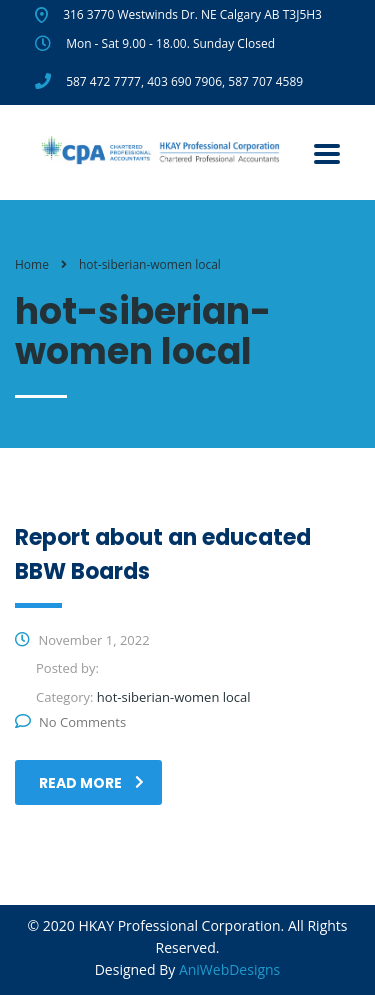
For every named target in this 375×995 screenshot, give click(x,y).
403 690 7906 (184, 81)
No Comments (70, 722)
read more (91, 783)
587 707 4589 (265, 81)
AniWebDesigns (229, 969)
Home (32, 264)
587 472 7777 (103, 81)
